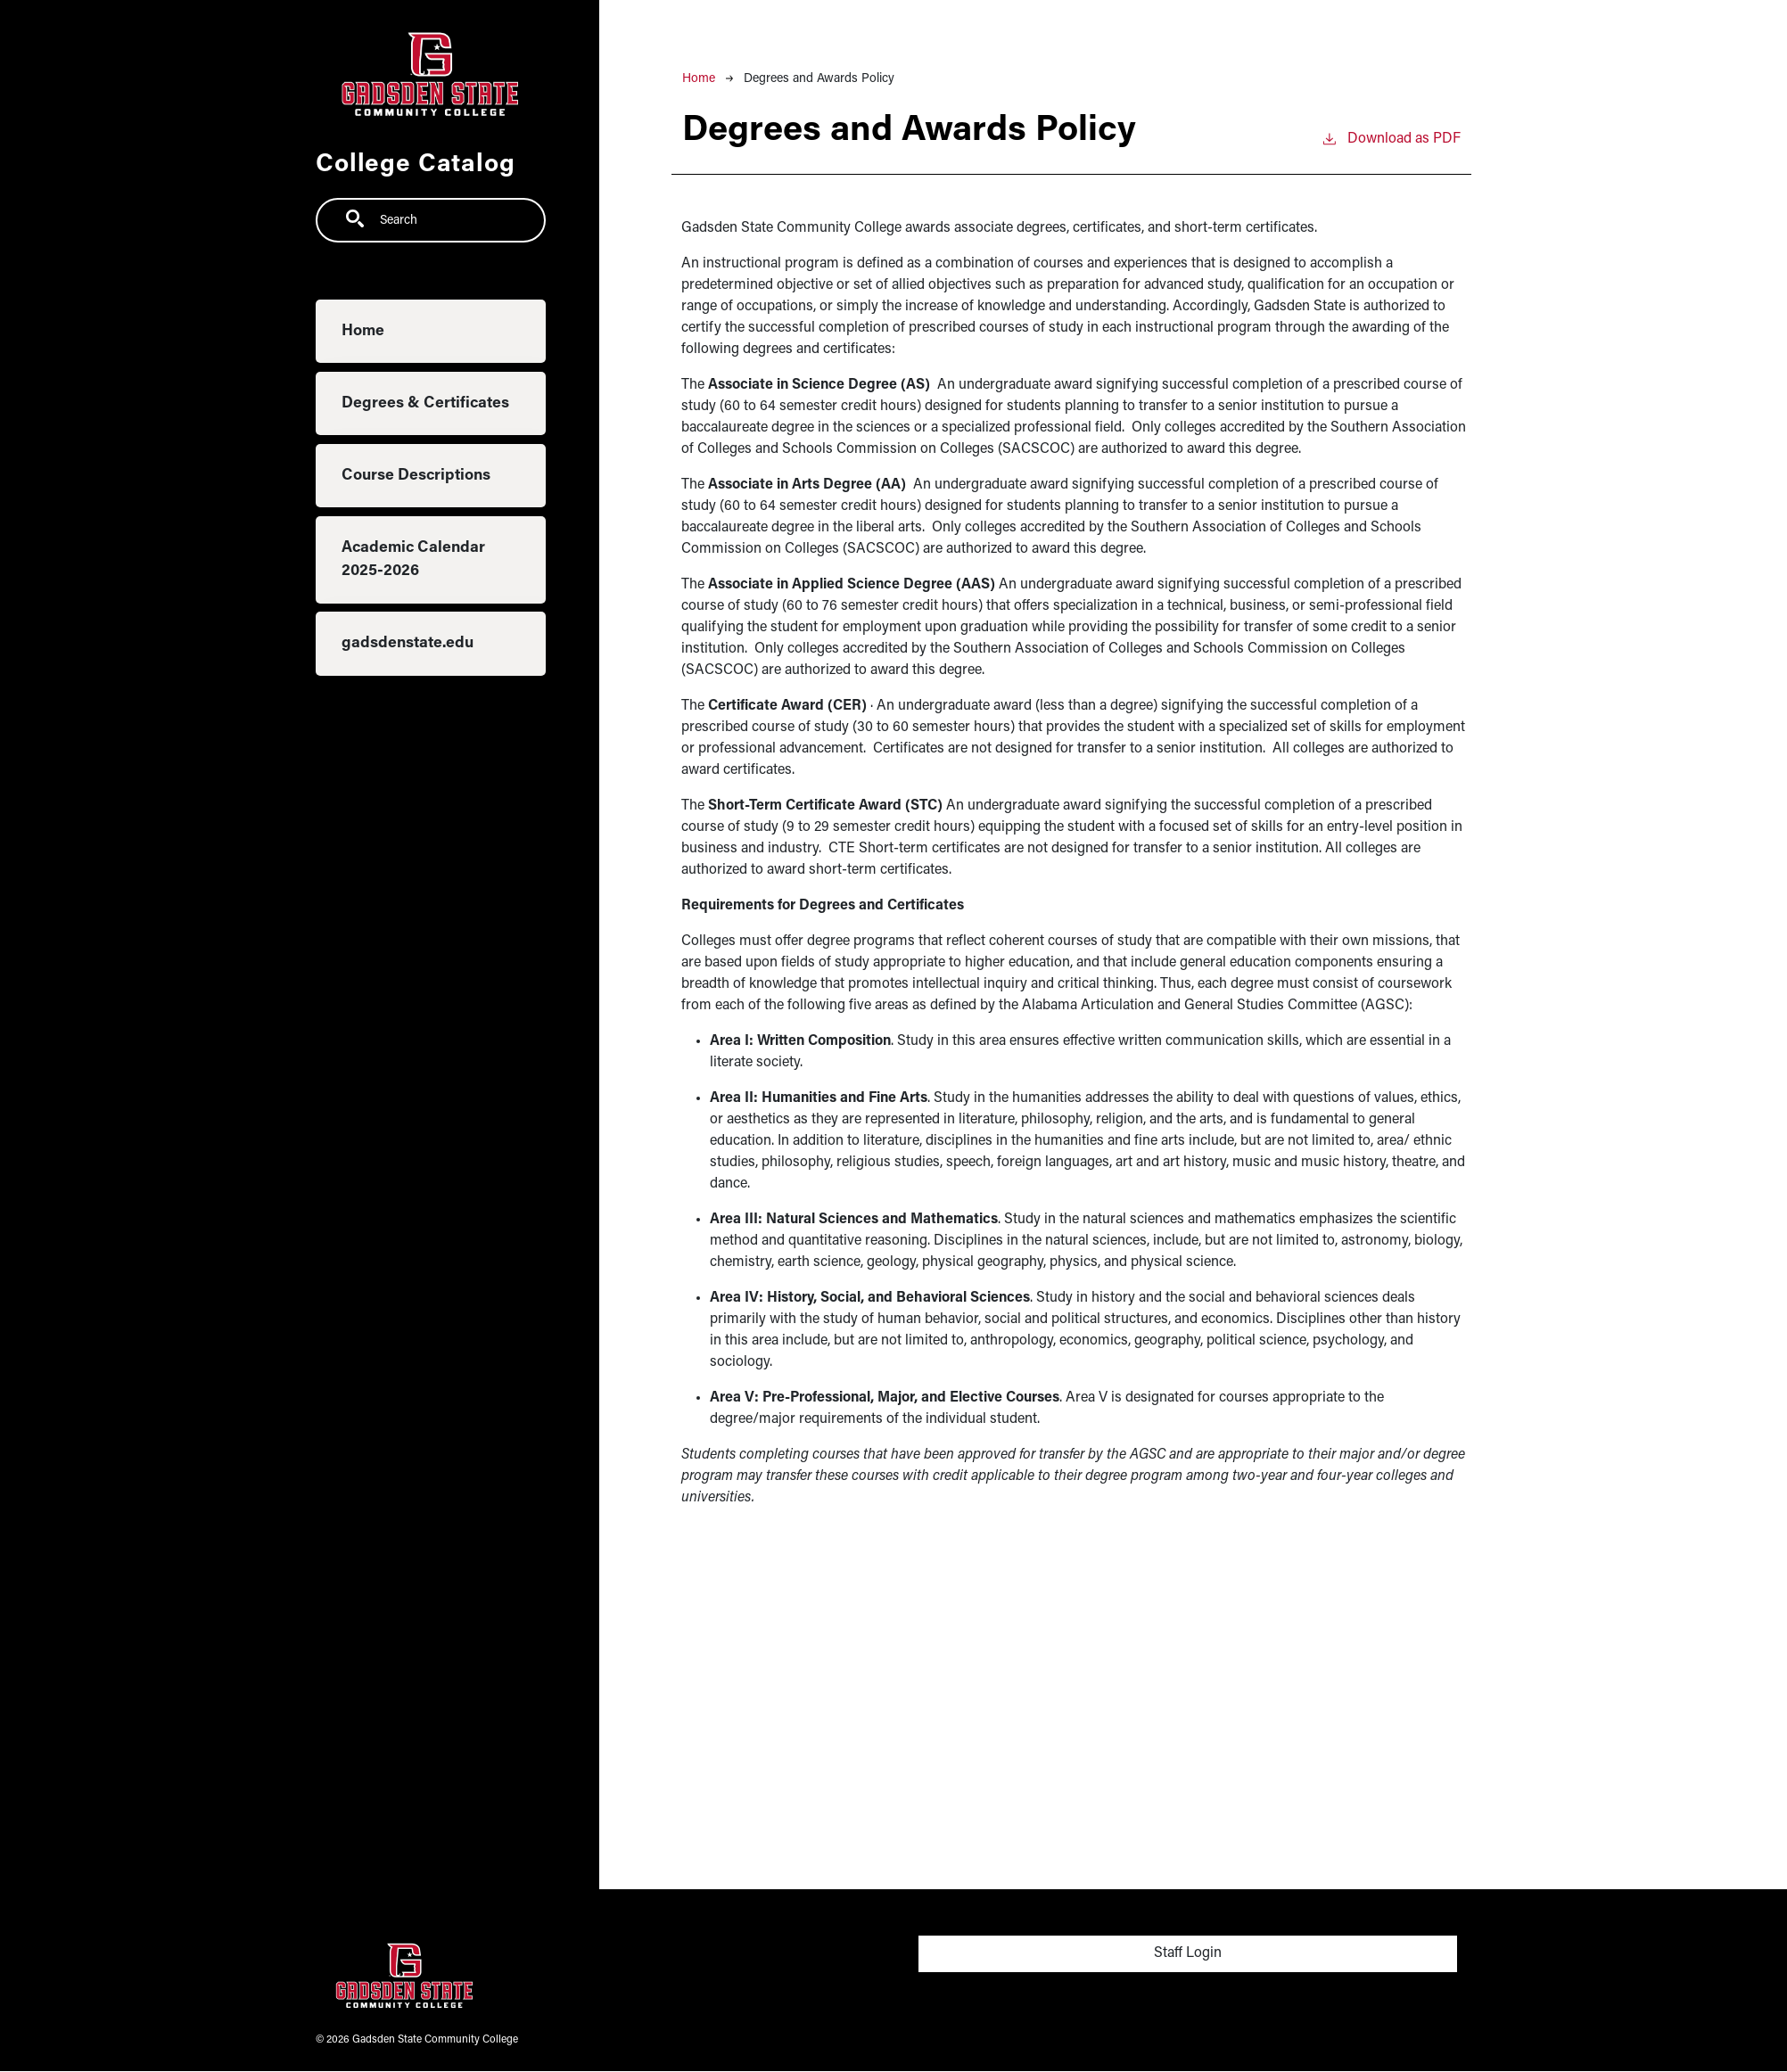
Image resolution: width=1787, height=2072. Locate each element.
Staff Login (1188, 1953)
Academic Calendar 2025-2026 (413, 559)
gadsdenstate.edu (408, 643)
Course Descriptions (416, 475)
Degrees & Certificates (425, 403)
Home (363, 331)
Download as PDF (1391, 137)
